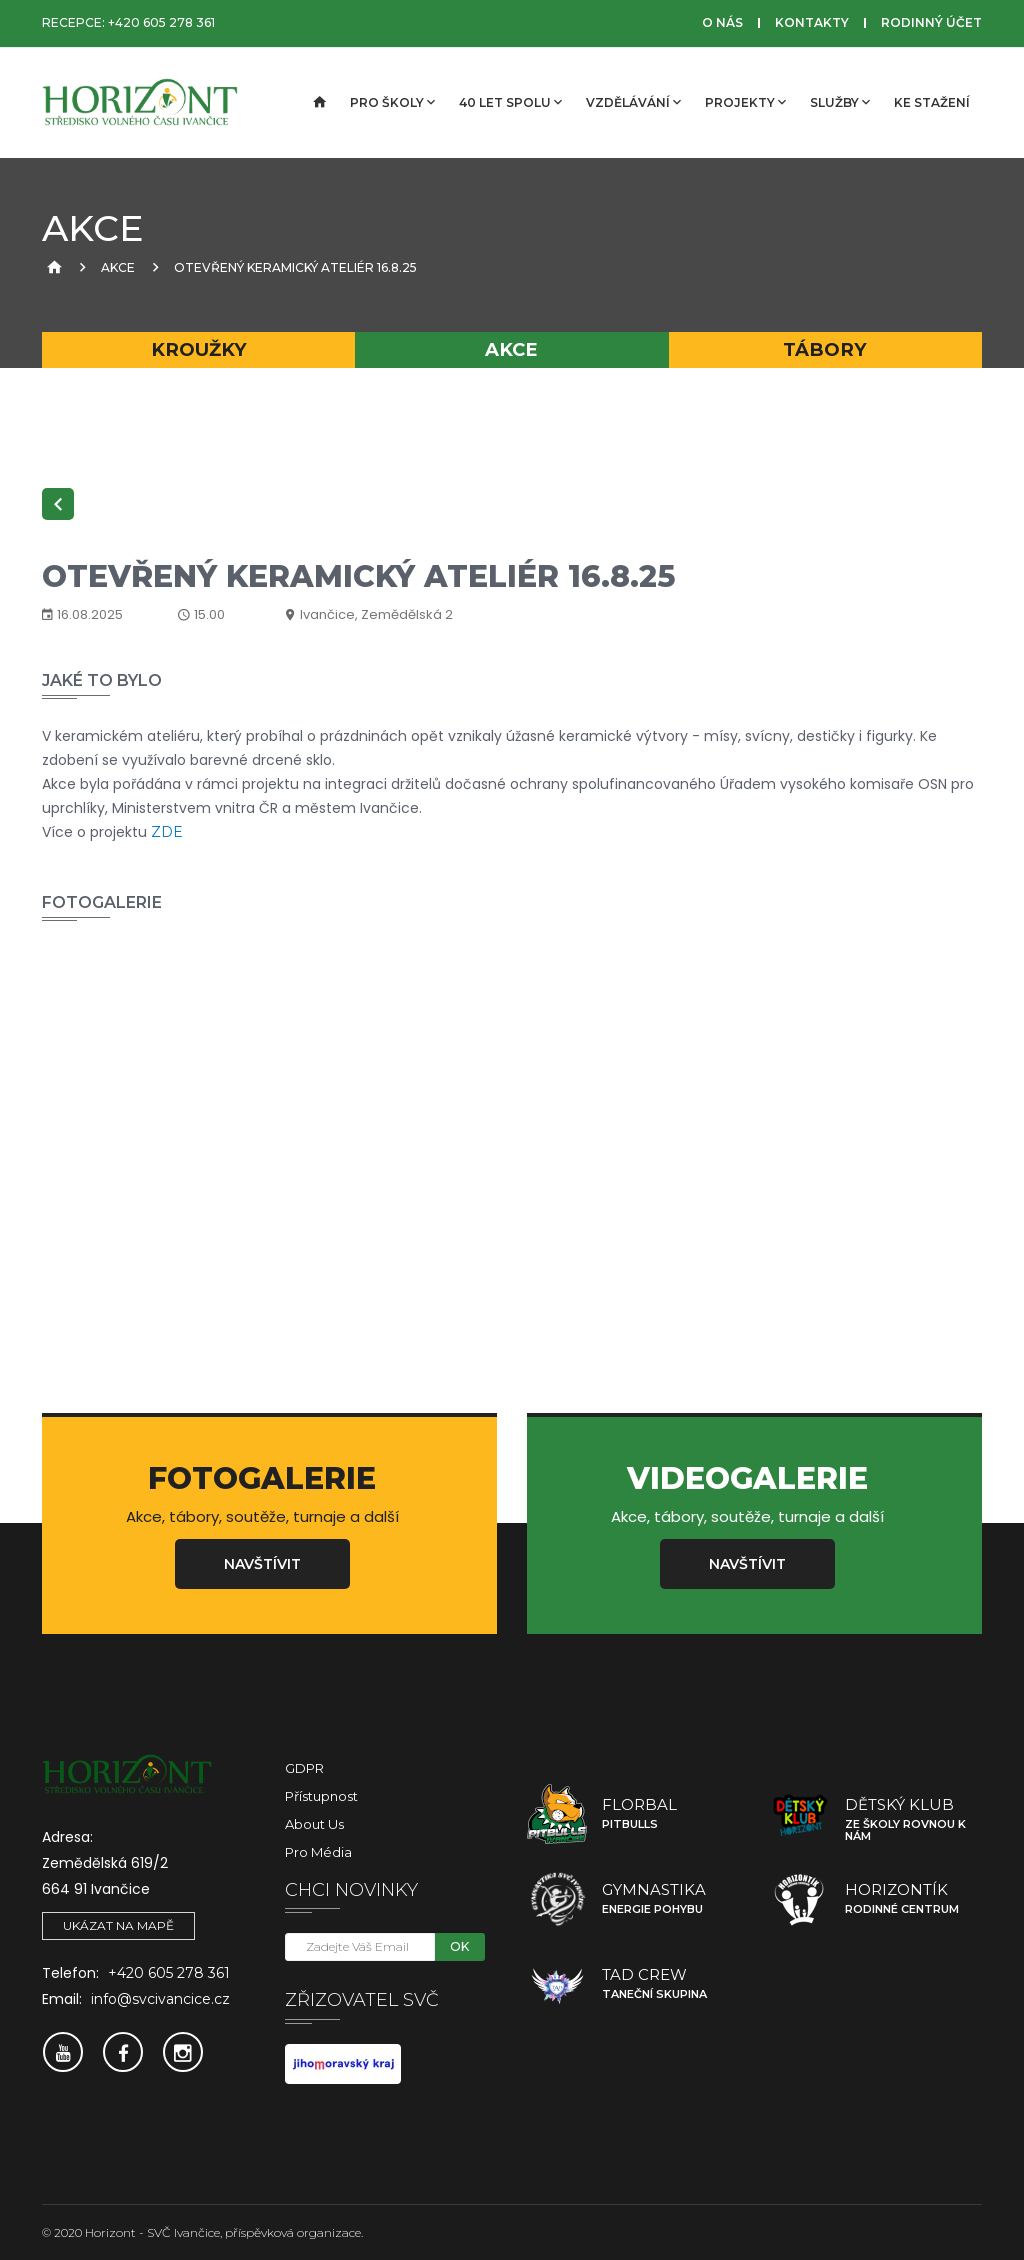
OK (459, 1946)
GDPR (304, 1768)
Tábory (825, 349)
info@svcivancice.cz (160, 1999)
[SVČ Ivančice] (142, 103)
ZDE (167, 832)
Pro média (318, 1852)
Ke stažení (932, 102)
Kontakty (812, 22)
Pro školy (392, 102)
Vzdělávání (633, 102)
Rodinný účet (931, 22)
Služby (840, 102)
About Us (314, 1824)
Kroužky (199, 349)
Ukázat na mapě (118, 1925)
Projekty (745, 102)
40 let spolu (510, 102)
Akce (118, 267)
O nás (722, 22)
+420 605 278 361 (161, 22)
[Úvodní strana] (318, 103)
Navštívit (262, 1564)
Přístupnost (321, 1796)
